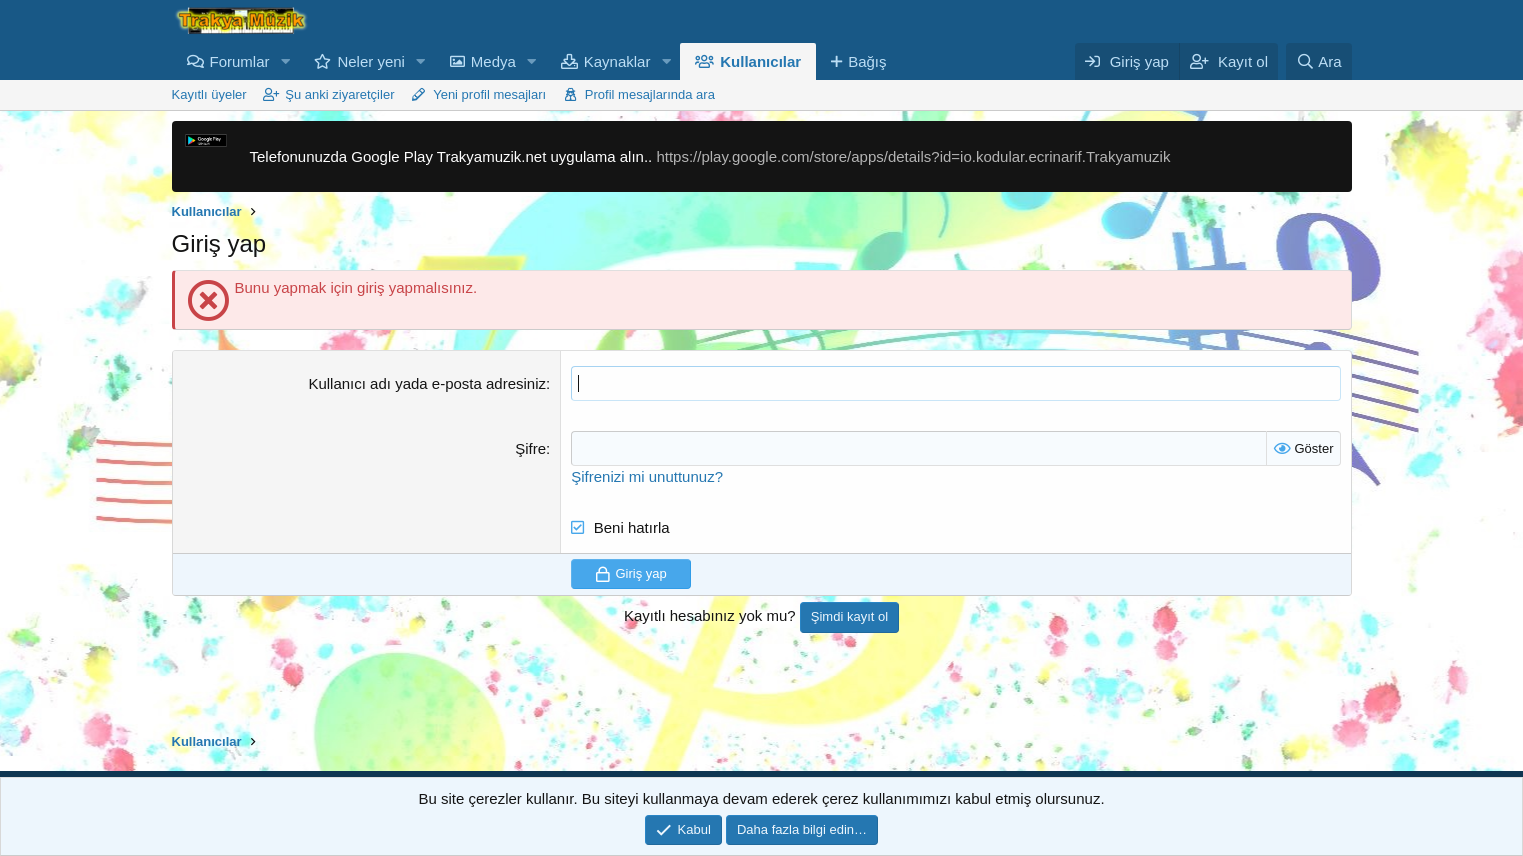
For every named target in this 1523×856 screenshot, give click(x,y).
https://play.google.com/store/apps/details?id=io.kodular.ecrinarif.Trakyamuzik (913, 156)
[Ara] (1319, 61)
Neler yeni (371, 61)
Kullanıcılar (760, 61)
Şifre (530, 448)
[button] (285, 61)
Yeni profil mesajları (489, 94)
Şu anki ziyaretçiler (339, 94)
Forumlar (240, 61)
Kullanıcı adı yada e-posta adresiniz (427, 383)
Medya (493, 61)
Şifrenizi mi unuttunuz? (647, 476)
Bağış (867, 61)
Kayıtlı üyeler (209, 94)
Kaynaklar (617, 61)
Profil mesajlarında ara (650, 94)
